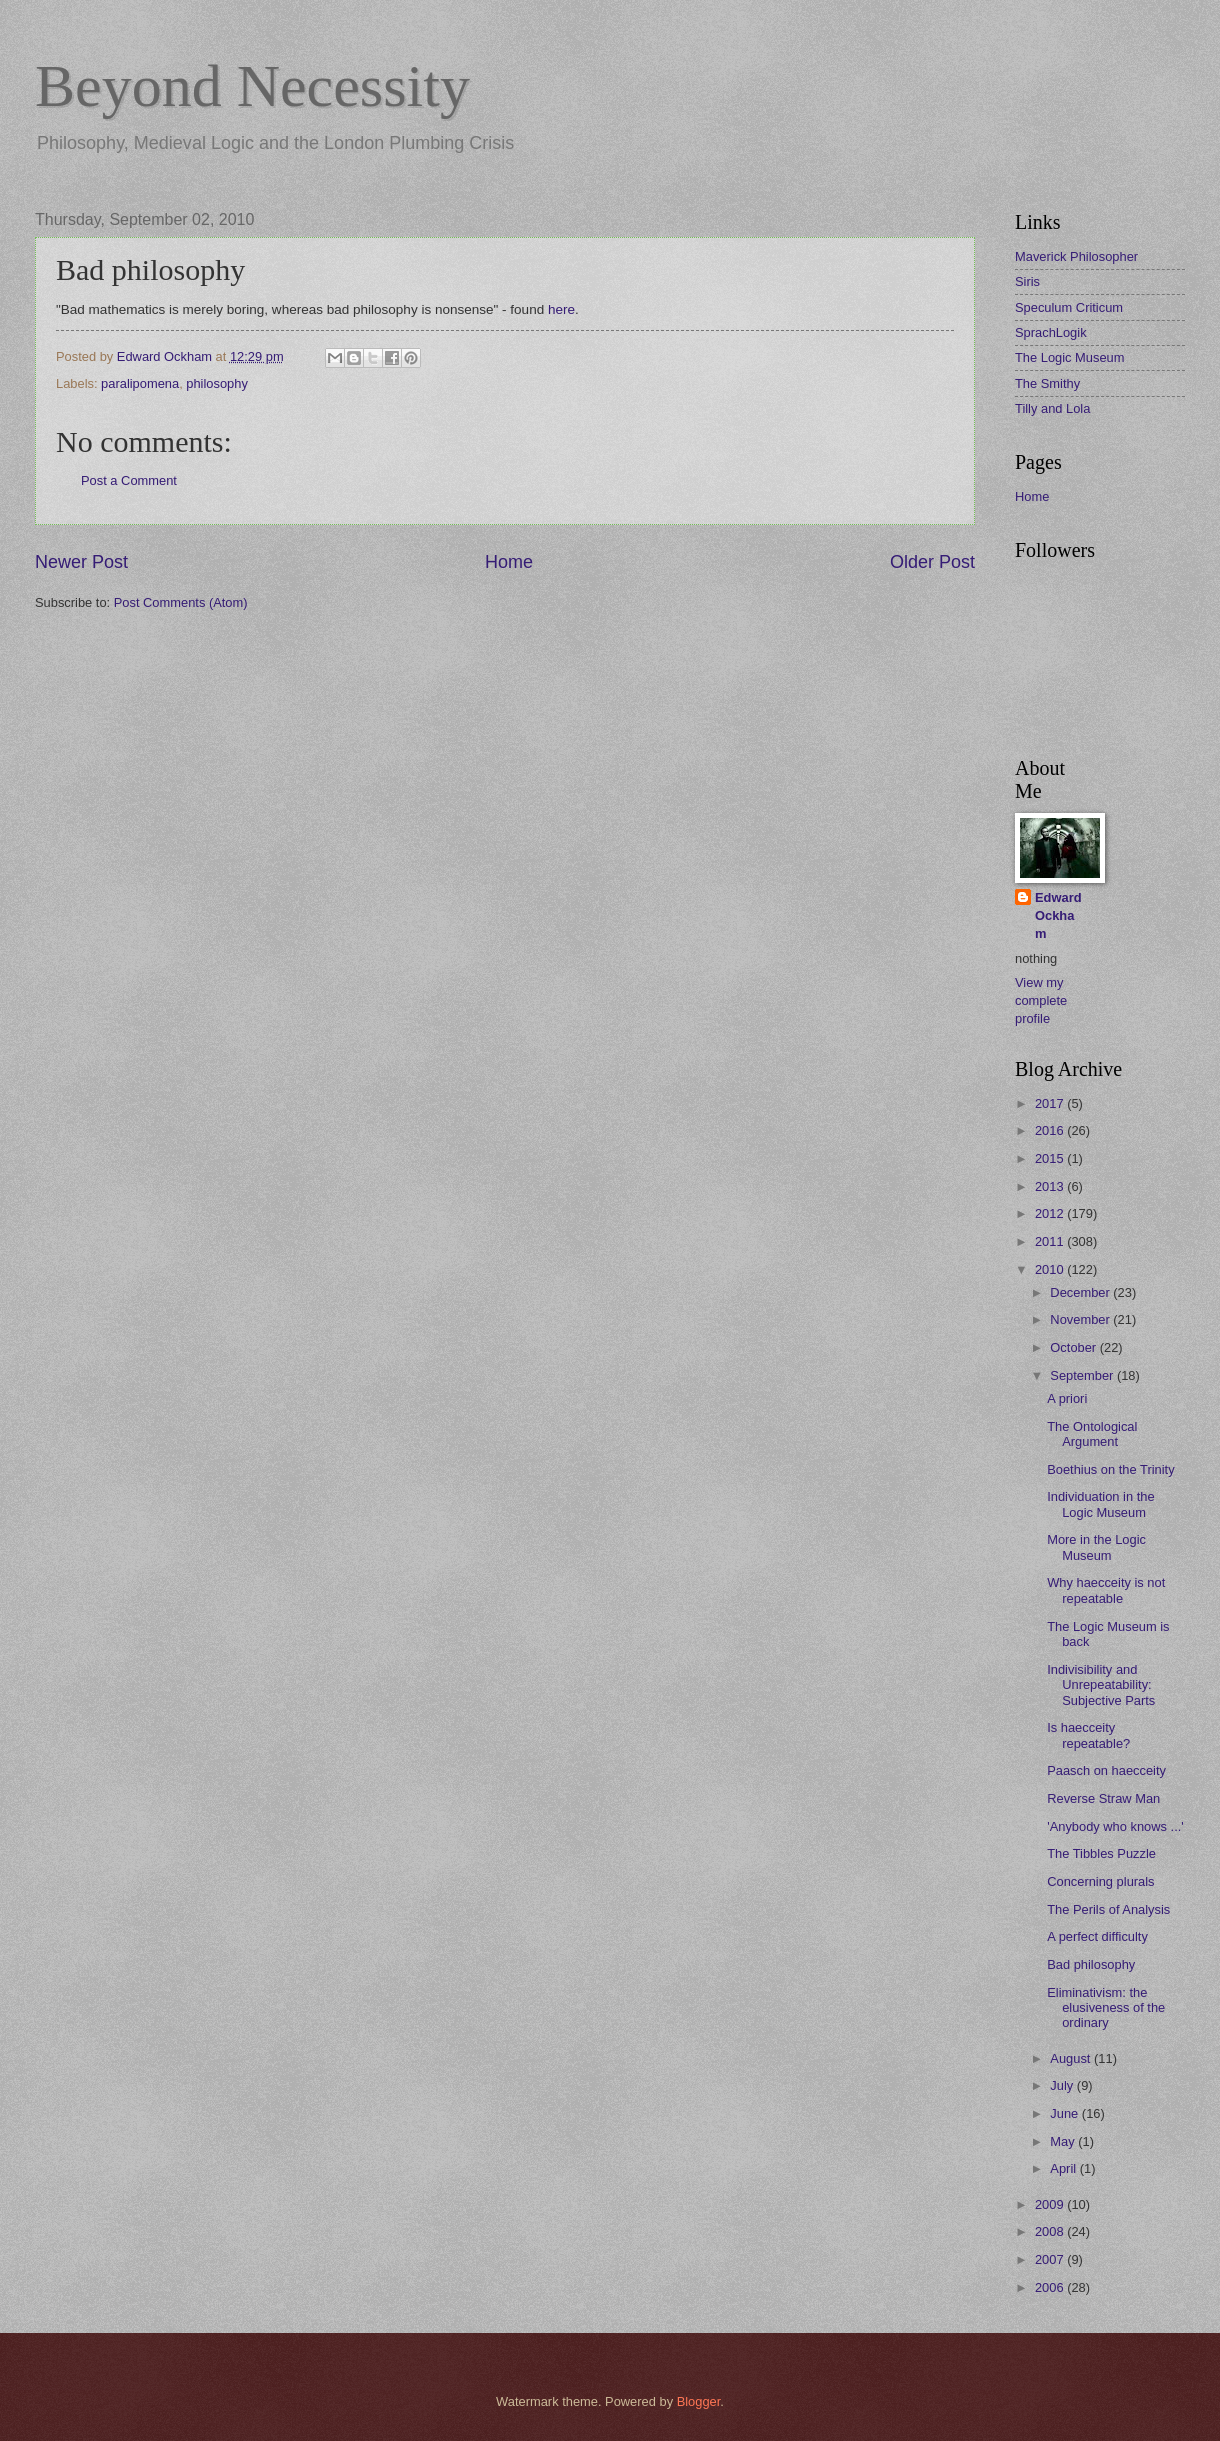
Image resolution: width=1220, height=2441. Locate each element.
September (1083, 1375)
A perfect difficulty (1097, 1936)
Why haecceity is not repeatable (1106, 1590)
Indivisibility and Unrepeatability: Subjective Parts (1101, 1685)
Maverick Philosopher (1076, 256)
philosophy (217, 383)
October (1074, 1347)
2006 (1051, 2287)
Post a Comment (129, 480)
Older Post (932, 562)
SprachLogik (1051, 332)
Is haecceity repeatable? (1088, 1735)
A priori (1067, 1398)
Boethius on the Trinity (1110, 1469)
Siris (1027, 281)
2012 (1051, 1213)
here (561, 309)
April (1064, 2168)
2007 (1051, 2259)
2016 (1051, 1130)
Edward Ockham (1058, 915)
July (1063, 2085)
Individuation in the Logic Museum (1100, 1504)
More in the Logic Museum (1096, 1547)
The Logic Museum (1070, 357)
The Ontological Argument (1092, 1434)
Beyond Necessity (252, 86)
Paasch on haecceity (1106, 1770)
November (1081, 1319)
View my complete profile (1041, 1000)
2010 (1051, 1269)
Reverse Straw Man (1103, 1798)
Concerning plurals (1100, 1881)
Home (509, 562)
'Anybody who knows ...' (1115, 1826)
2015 (1051, 1158)
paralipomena (140, 383)
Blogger (699, 2401)
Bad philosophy (1091, 1964)
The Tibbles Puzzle (1101, 1853)
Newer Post (81, 562)
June (1066, 2113)
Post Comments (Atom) (181, 602)
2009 (1051, 2204)
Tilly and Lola (1052, 408)
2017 (1051, 1103)
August (1072, 2058)
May (1064, 2141)
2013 (1051, 1186)
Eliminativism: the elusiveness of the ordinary (1106, 2008)
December (1081, 1292)
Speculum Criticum (1069, 307)
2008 (1051, 2231)
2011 (1051, 1241)
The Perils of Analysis (1108, 1909)
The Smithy (1047, 383)
